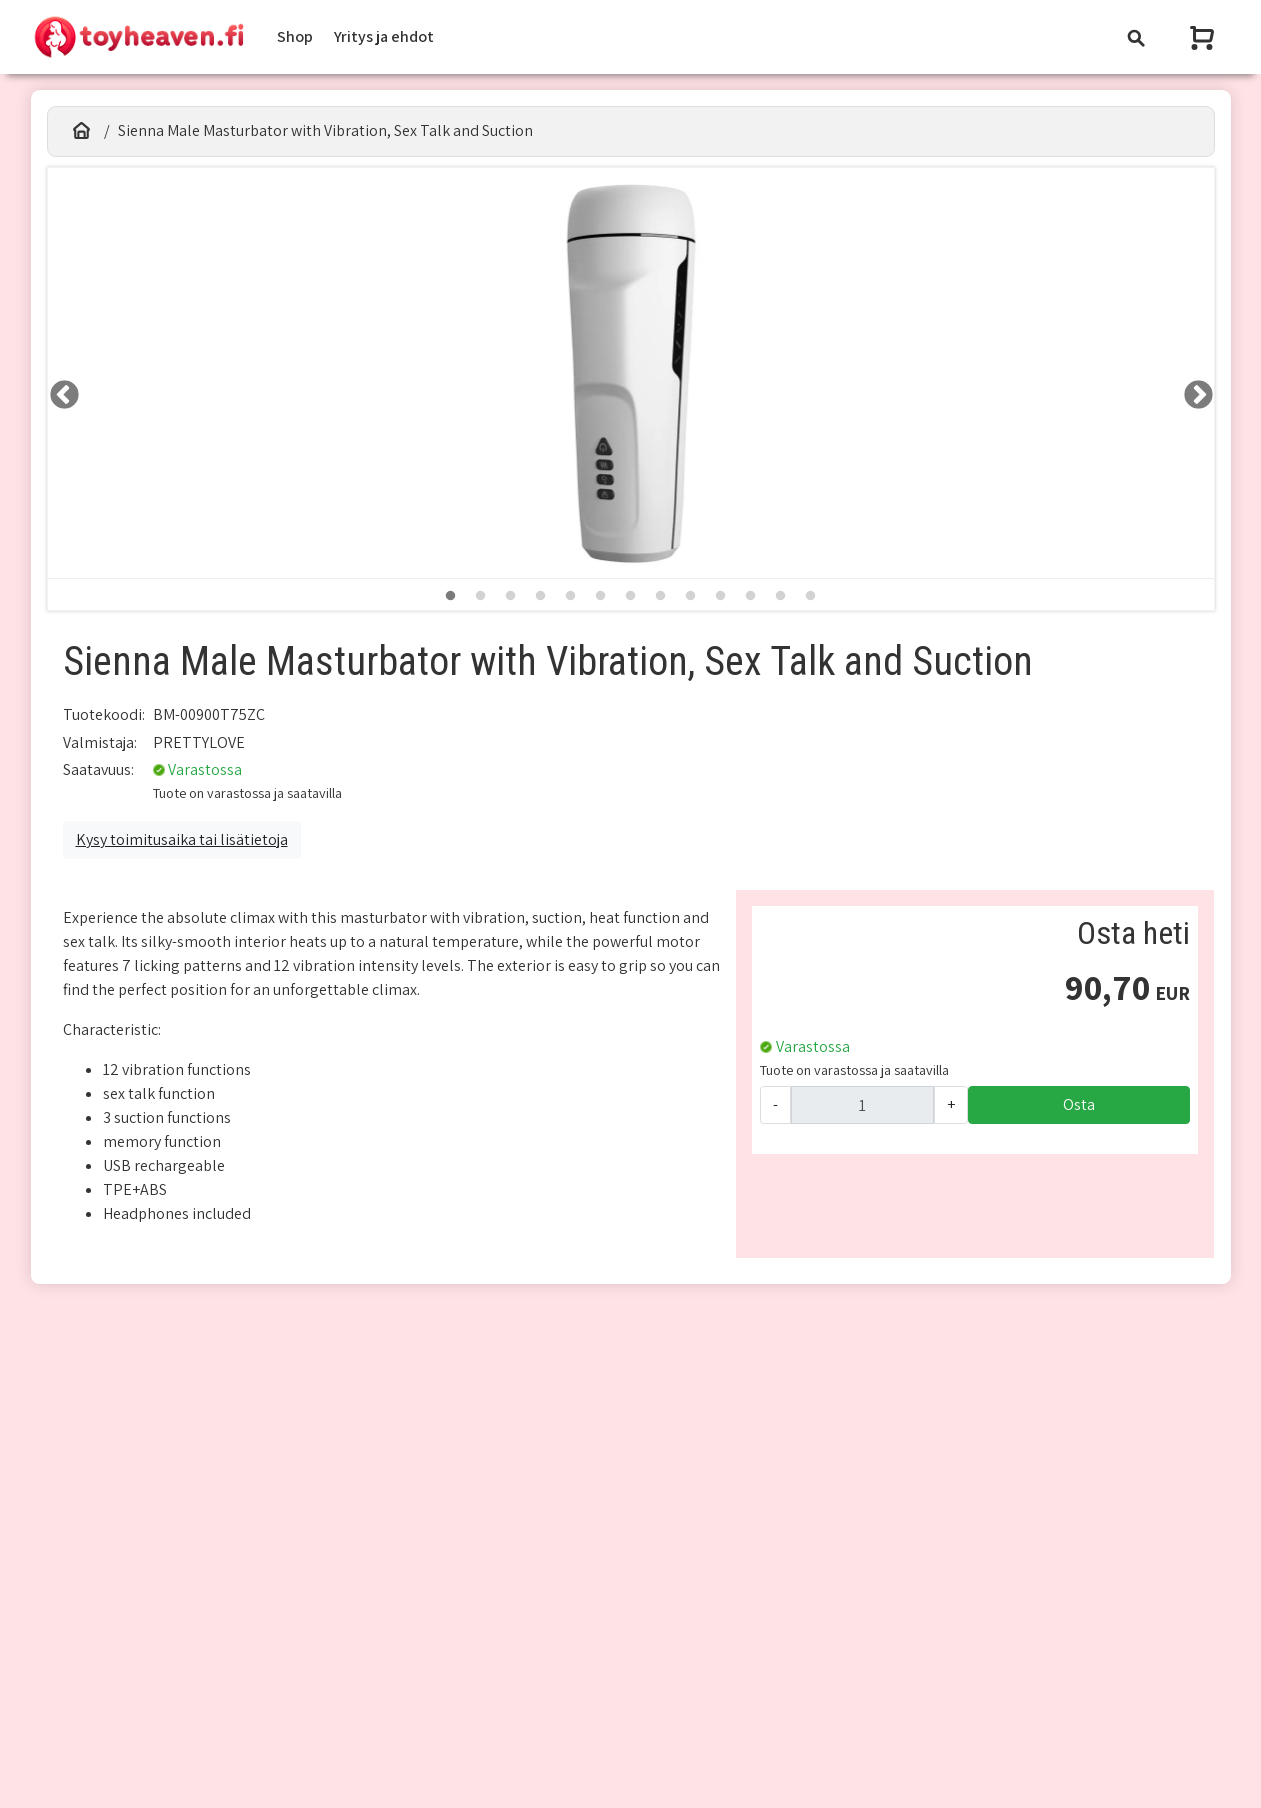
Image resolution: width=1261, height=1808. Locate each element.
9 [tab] (691, 596)
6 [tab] (601, 596)
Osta (1079, 1104)
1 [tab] (451, 596)
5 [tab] (571, 596)
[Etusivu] (82, 131)
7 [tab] (631, 596)
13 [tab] (811, 596)
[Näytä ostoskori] (1204, 37)
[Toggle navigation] (1136, 37)
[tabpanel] (631, 373)
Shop (295, 36)
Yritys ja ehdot (384, 36)
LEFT (58, 389)
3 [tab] (511, 596)
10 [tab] (721, 596)
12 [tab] (781, 596)
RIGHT (1192, 389)
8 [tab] (661, 596)
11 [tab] (751, 596)
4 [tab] (541, 596)
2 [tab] (481, 596)
